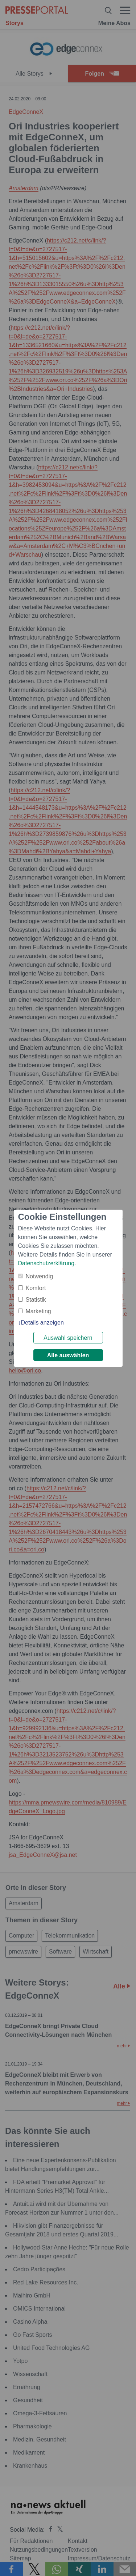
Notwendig (39, 1276)
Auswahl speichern (68, 1338)
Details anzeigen (42, 1322)
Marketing (38, 1311)
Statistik (36, 1300)
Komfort (36, 1288)
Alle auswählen (68, 1355)
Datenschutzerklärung (46, 1263)
